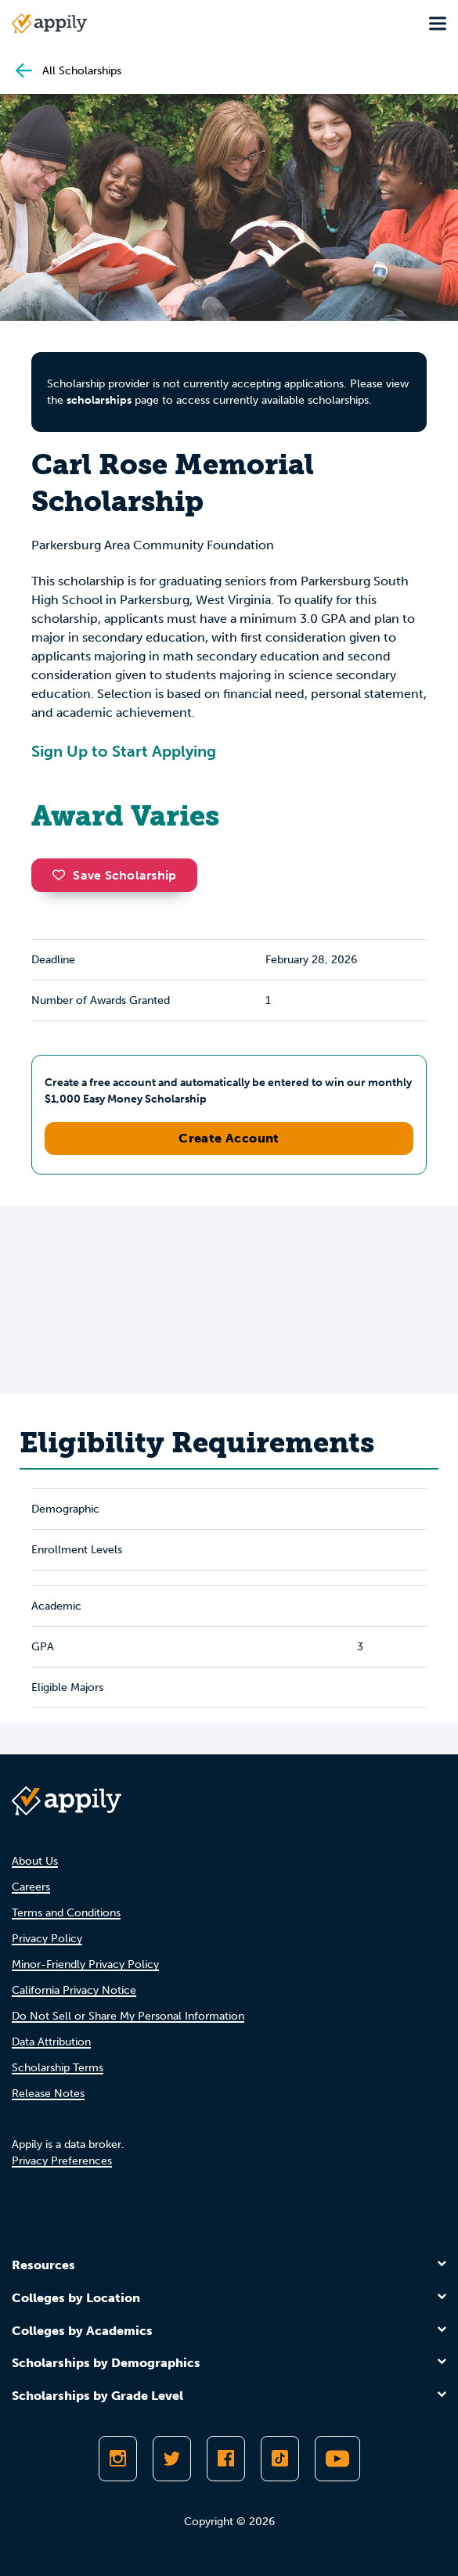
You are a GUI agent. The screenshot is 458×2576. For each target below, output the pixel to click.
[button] (62, 875)
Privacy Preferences (62, 2161)
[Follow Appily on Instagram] (118, 2458)
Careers (31, 1887)
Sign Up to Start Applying (123, 751)
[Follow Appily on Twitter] (172, 2458)
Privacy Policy (47, 1938)
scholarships (99, 400)
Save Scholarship (114, 875)
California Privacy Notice (74, 1990)
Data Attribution (51, 2042)
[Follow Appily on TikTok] (280, 2458)
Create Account (229, 1138)
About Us (35, 1861)
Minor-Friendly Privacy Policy (85, 1964)
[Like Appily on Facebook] (226, 2458)
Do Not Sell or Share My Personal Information (128, 2016)
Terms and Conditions (66, 1912)
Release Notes (48, 2093)
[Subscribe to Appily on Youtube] (337, 2458)
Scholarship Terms (57, 2067)
